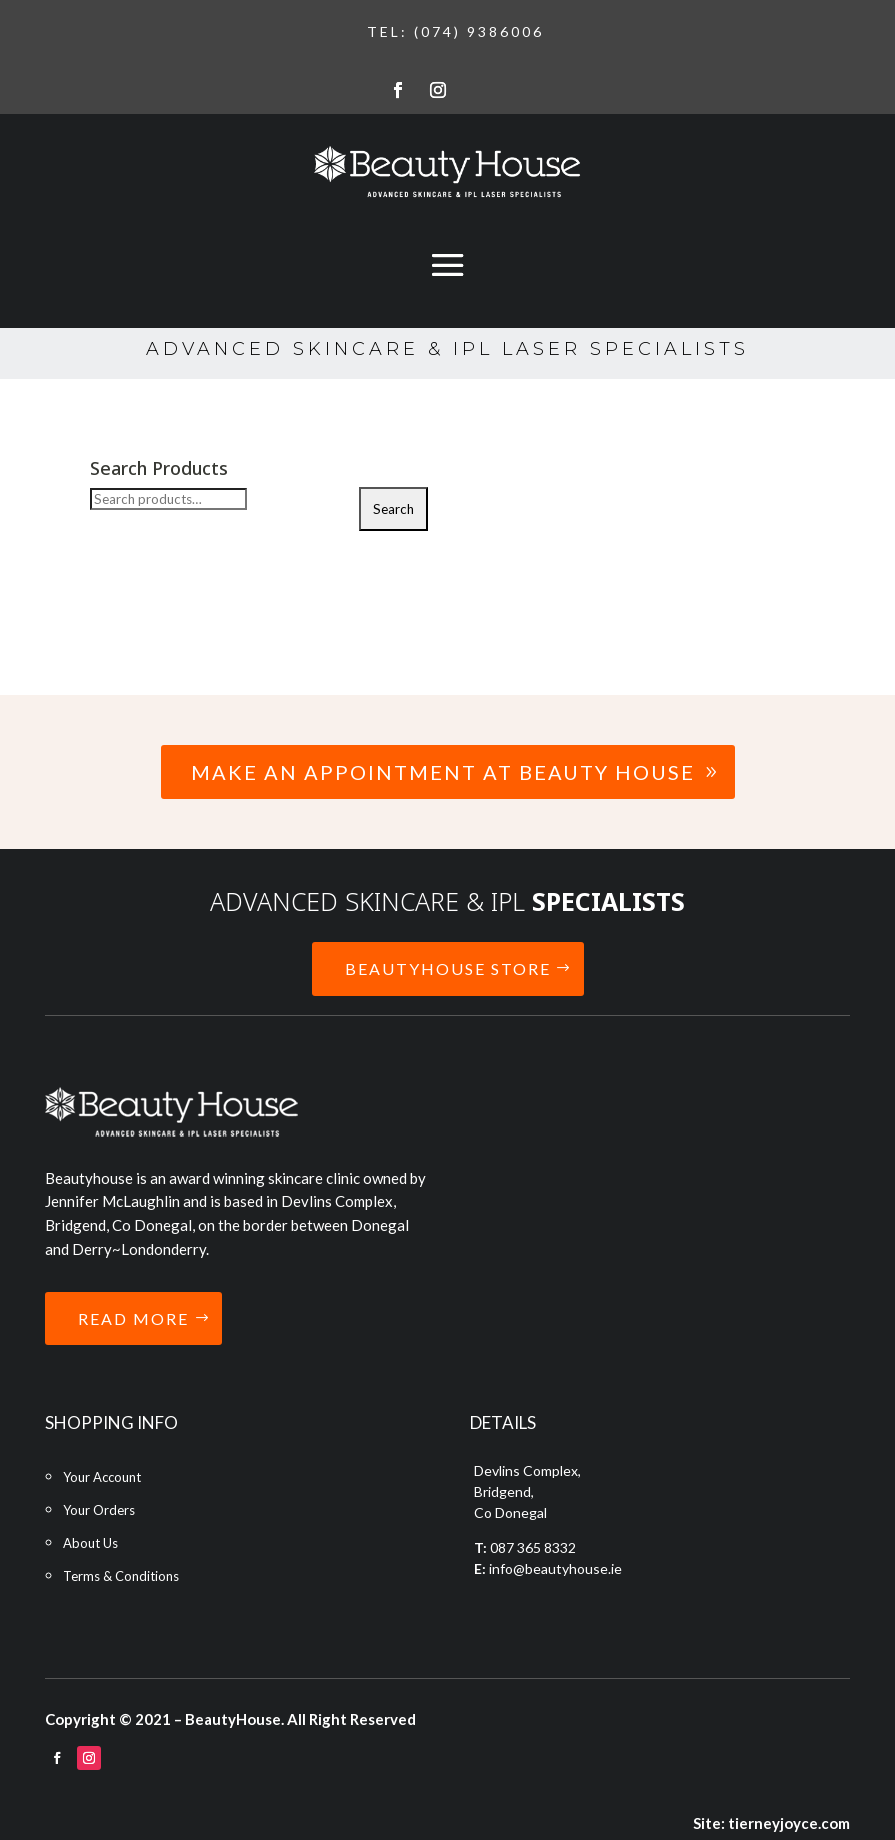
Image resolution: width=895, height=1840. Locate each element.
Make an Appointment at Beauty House (443, 772)
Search (393, 509)
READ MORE (133, 1318)
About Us (90, 1543)
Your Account (102, 1477)
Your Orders (99, 1510)
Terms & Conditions (121, 1576)
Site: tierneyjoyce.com (771, 1823)
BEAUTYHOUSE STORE (448, 968)
